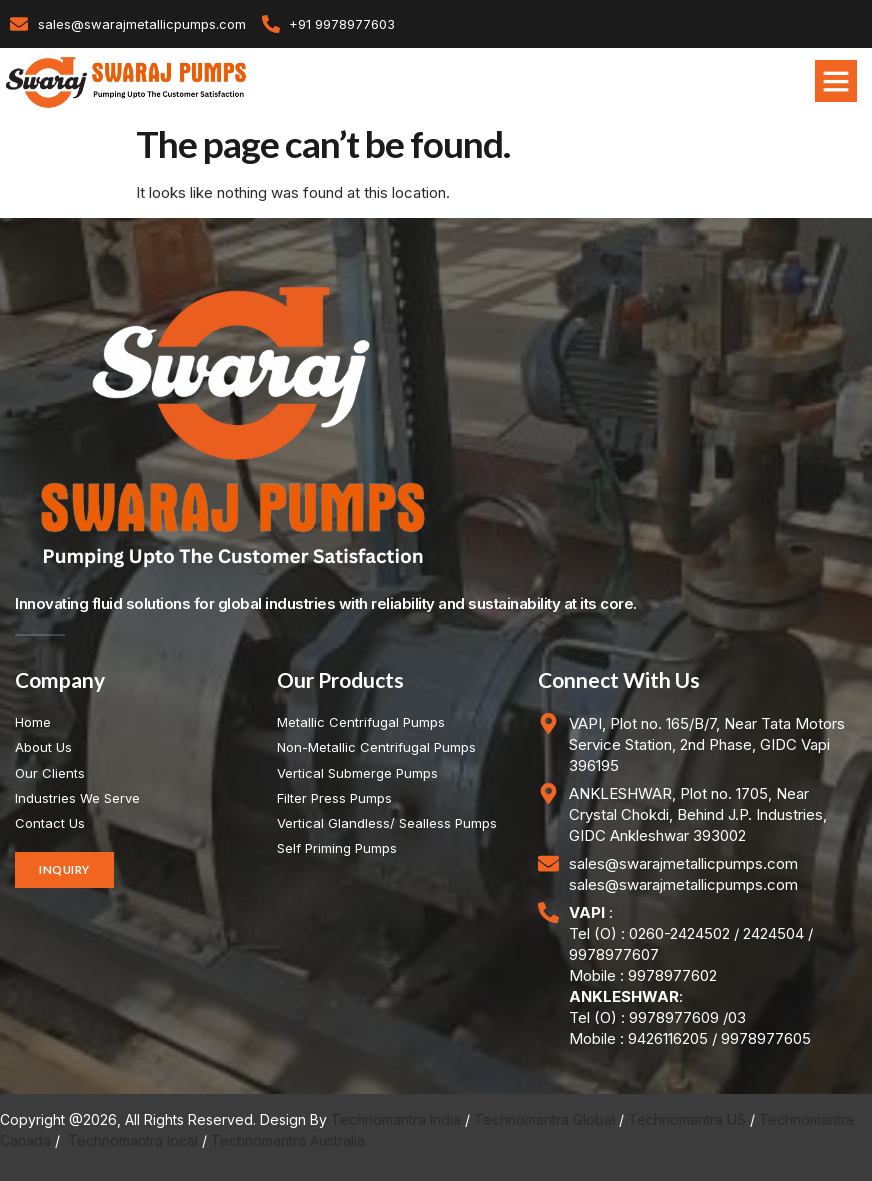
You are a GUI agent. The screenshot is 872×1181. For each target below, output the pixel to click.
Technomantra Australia (288, 1140)
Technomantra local (133, 1140)
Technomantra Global (544, 1119)
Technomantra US (687, 1119)
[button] (836, 81)
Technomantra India (396, 1119)
